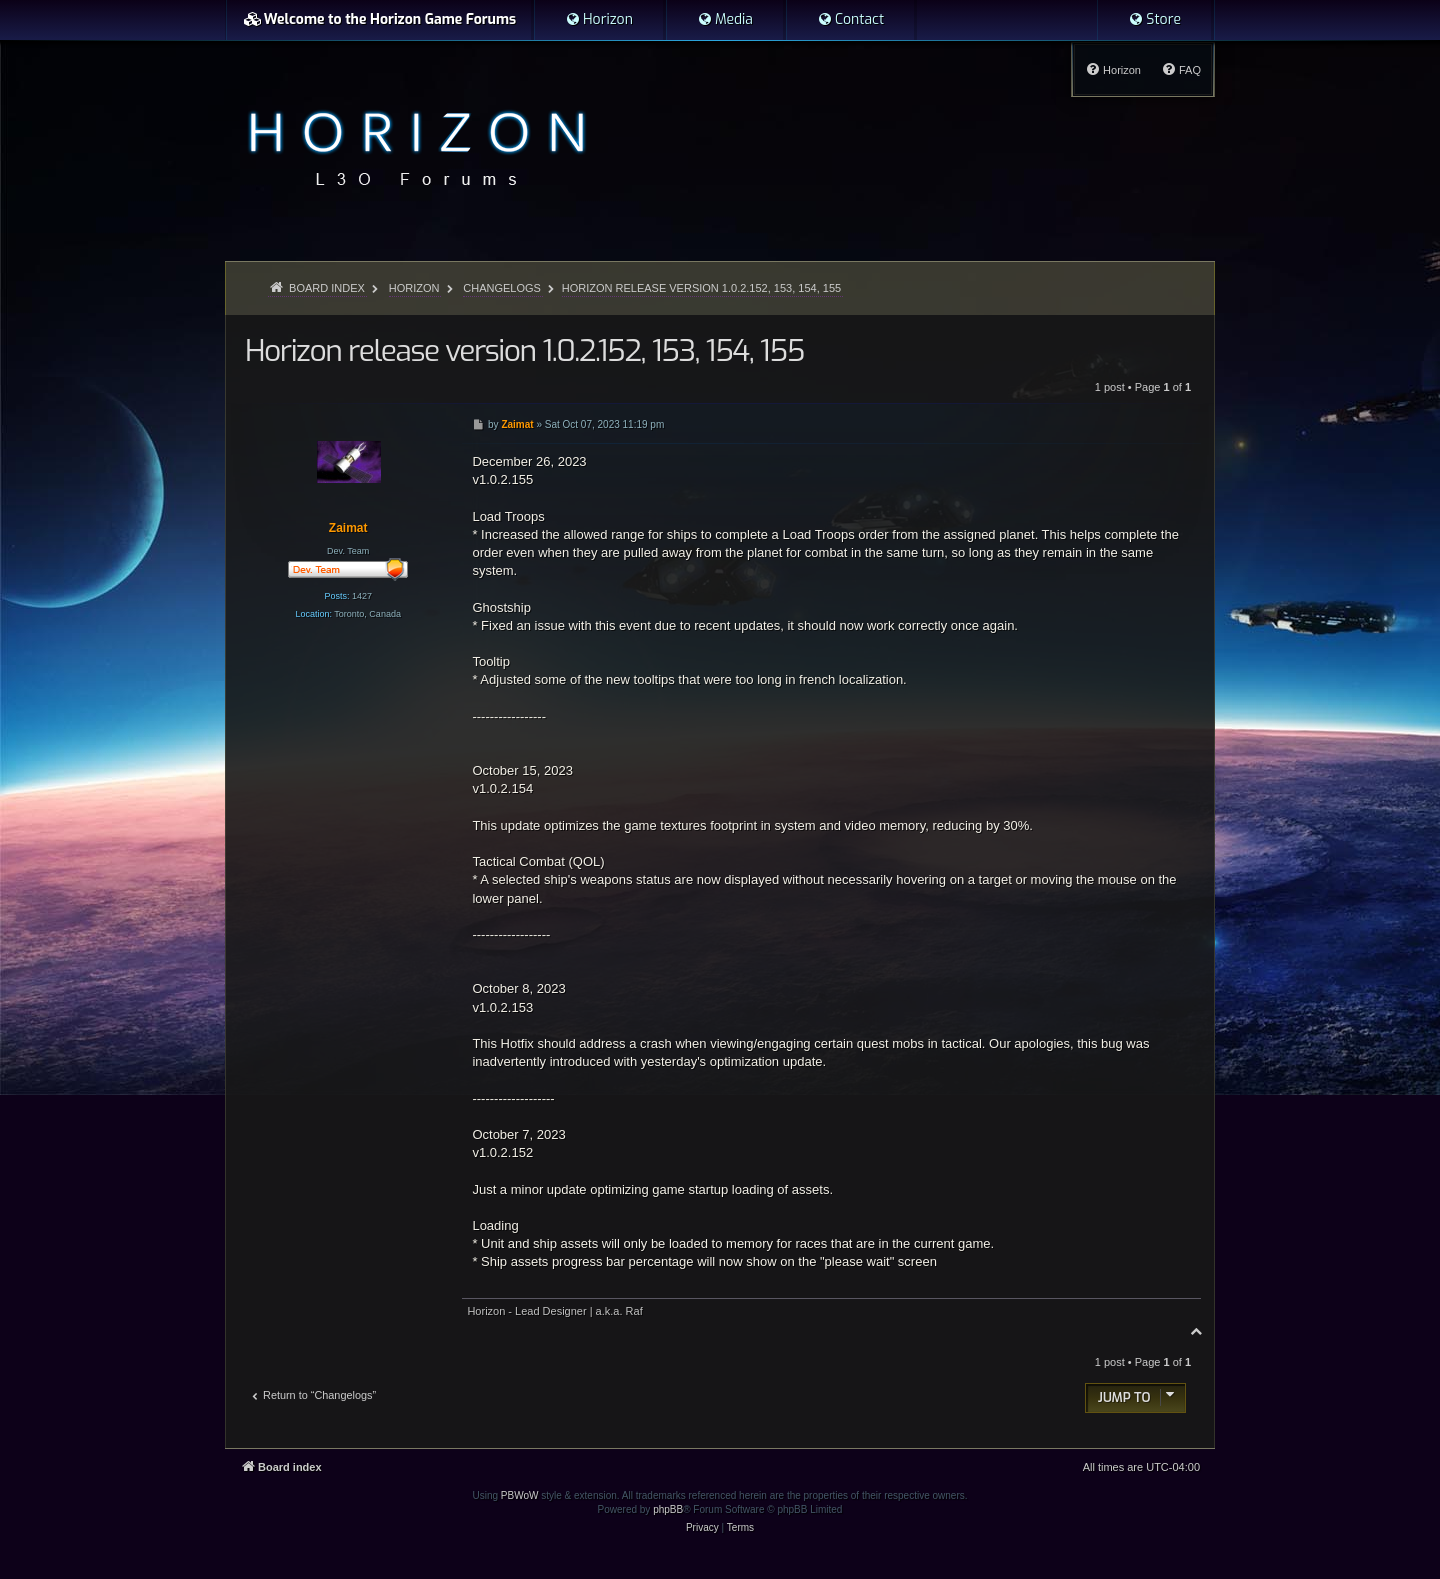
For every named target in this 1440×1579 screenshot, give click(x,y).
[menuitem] (599, 20)
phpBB (668, 1509)
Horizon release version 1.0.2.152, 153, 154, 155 (701, 288)
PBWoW (520, 1495)
